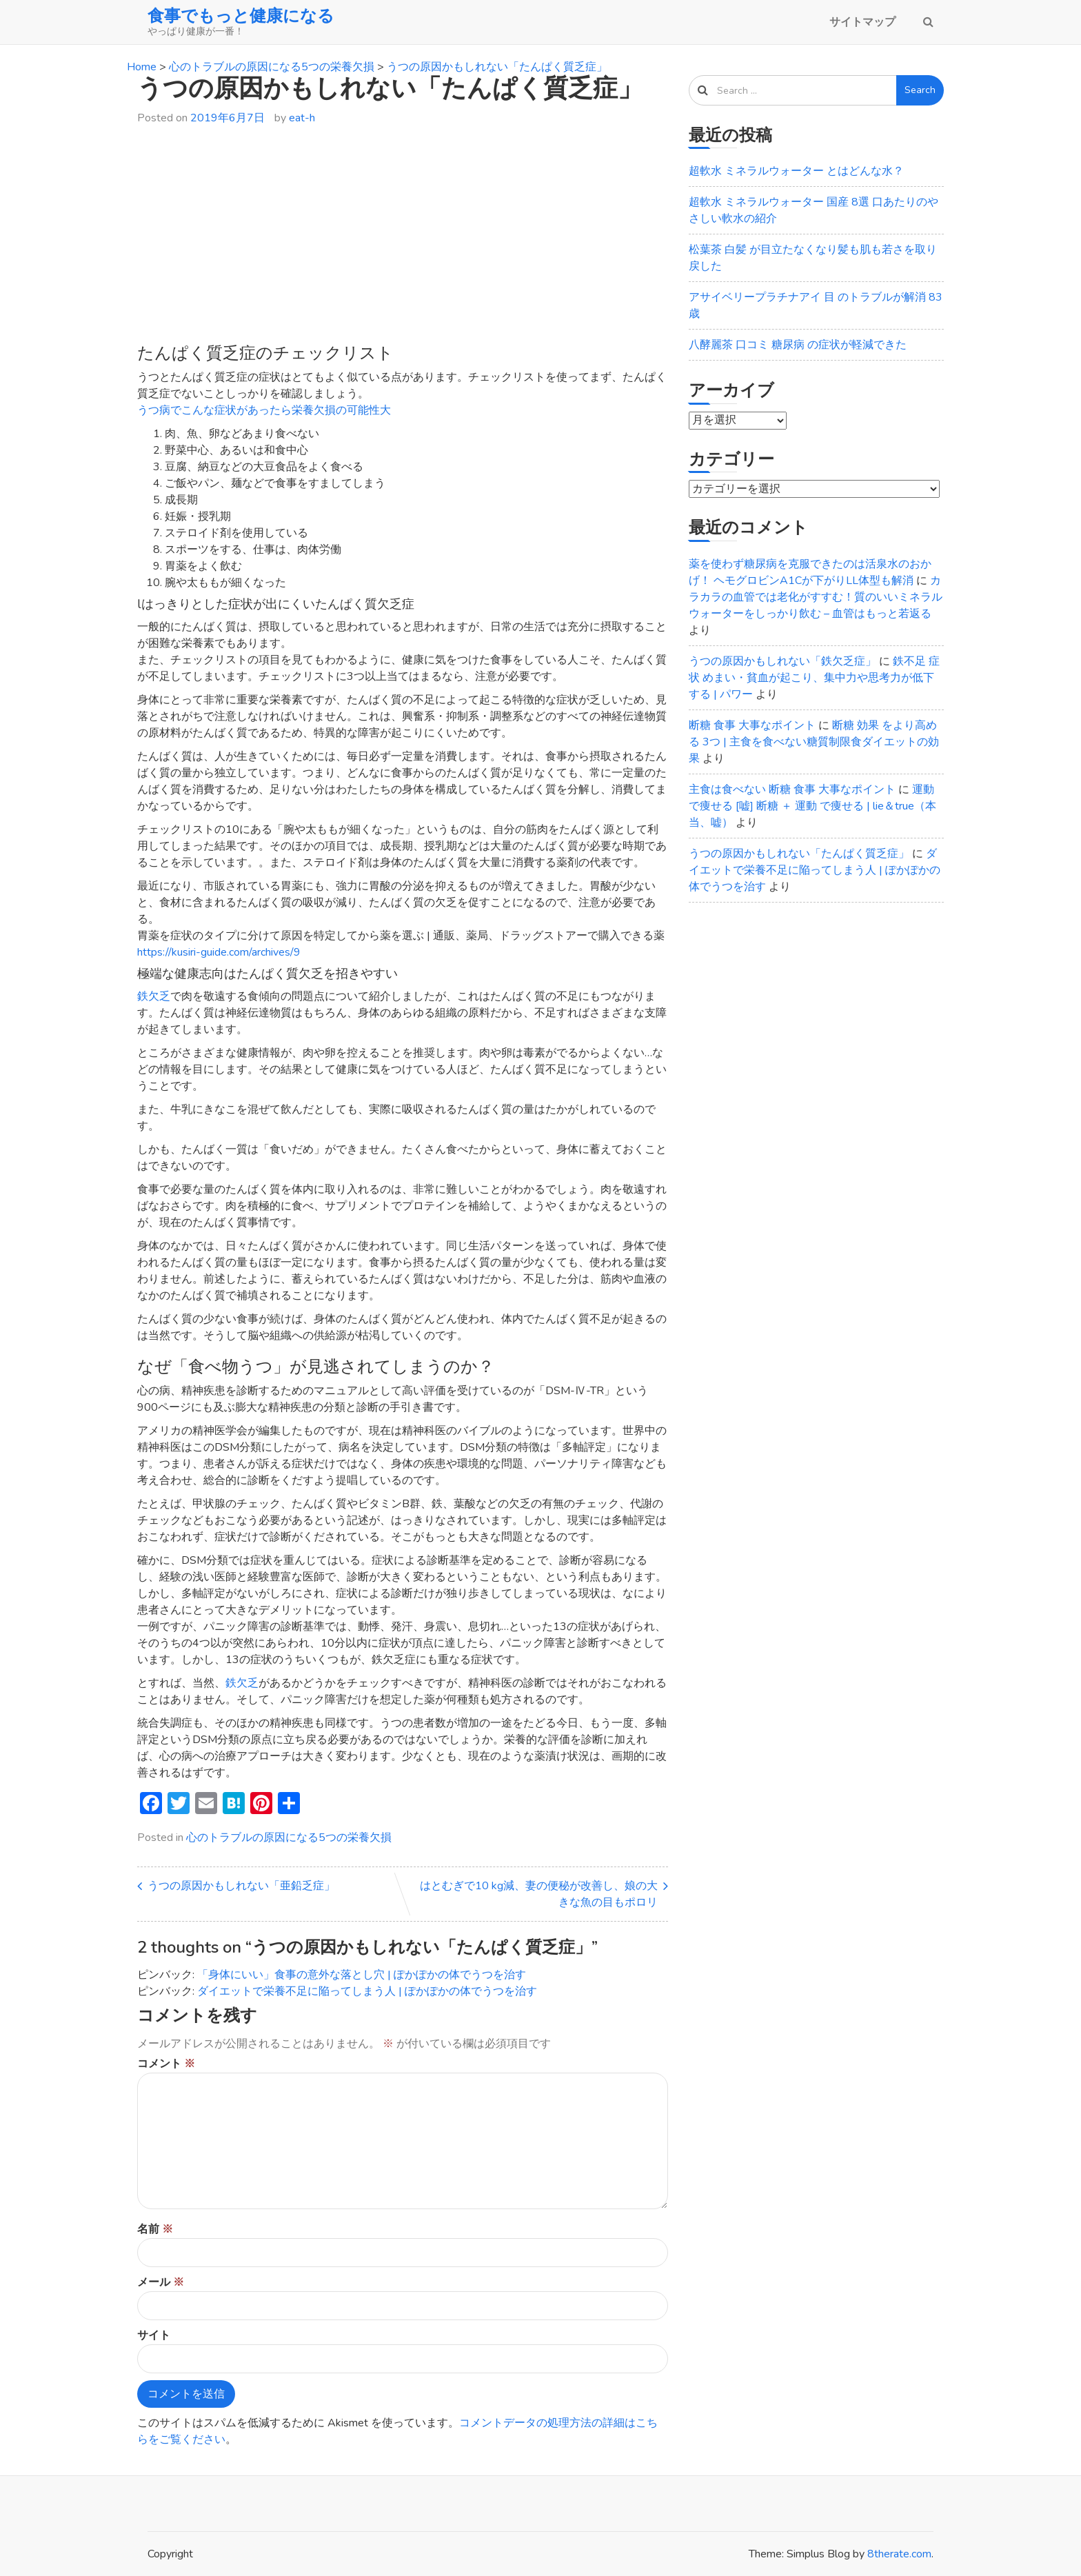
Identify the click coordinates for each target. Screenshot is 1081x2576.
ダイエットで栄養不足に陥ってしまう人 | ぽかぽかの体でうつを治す (367, 1991)
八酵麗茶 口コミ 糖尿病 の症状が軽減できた (798, 344)
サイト (153, 2335)
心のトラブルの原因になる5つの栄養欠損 (289, 1837)
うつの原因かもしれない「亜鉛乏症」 (241, 1885)
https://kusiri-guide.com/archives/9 (219, 952)
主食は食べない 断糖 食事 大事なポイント (792, 789)
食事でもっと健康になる (241, 16)
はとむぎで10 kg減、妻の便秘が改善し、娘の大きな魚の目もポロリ (539, 1894)
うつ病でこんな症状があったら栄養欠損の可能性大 (264, 410)
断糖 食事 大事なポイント (752, 725)
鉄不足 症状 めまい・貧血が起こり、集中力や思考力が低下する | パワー (814, 678)
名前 (155, 2229)
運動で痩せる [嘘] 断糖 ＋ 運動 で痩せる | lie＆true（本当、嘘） (812, 806)
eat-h (302, 117)
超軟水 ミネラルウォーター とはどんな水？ (796, 171)
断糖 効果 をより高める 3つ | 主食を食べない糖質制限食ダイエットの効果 (814, 742)
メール (160, 2282)
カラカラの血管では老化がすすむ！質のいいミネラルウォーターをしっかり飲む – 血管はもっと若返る (815, 597)
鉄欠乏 (153, 996)
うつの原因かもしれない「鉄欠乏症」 (782, 661)
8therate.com (899, 2554)
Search (920, 90)
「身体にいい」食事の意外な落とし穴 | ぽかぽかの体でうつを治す (361, 1974)
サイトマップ (862, 22)
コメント (166, 2063)
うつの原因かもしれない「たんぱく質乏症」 (799, 853)
